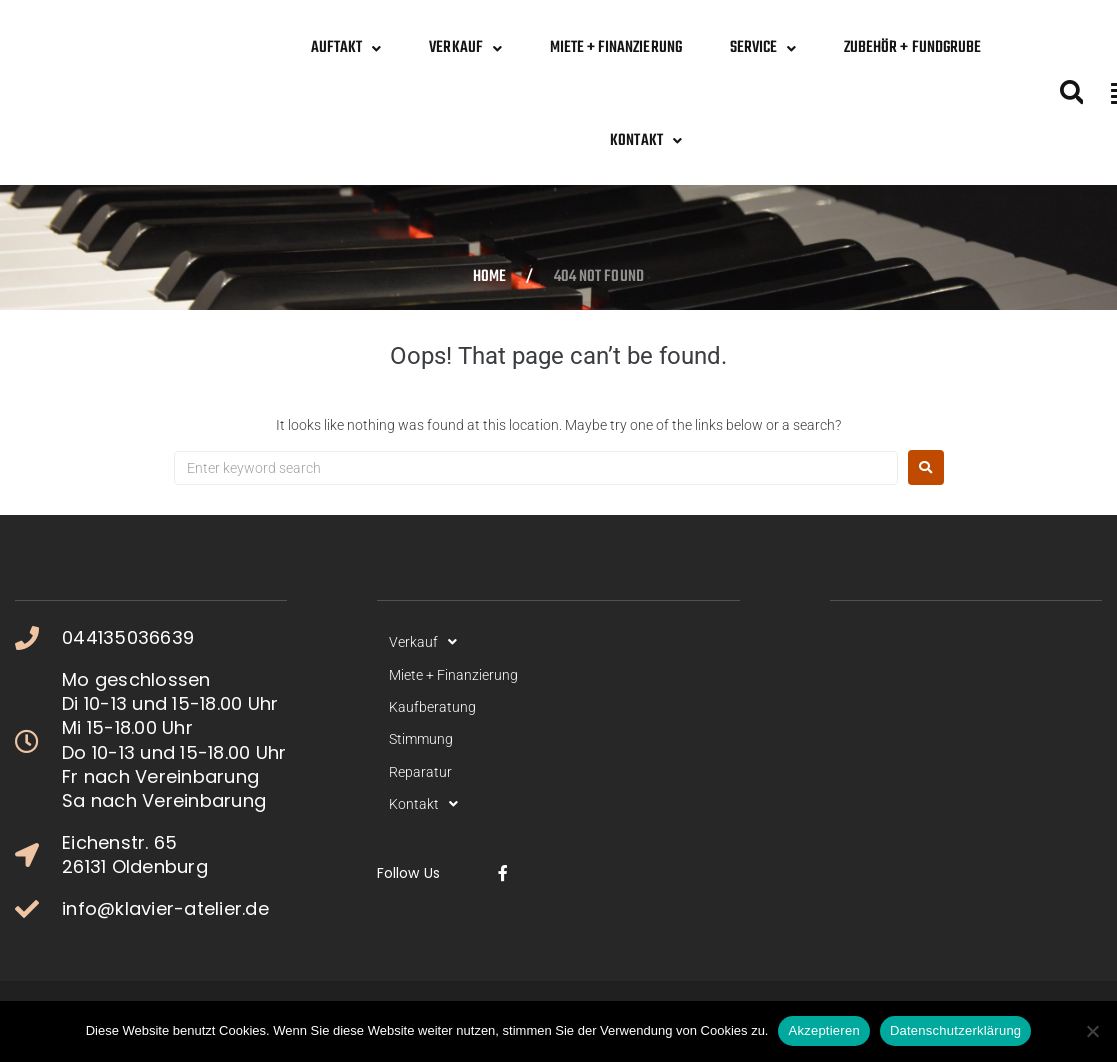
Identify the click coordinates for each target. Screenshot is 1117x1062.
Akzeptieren (823, 1030)
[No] (1092, 1031)
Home (489, 278)
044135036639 (128, 638)
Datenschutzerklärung (955, 1030)
